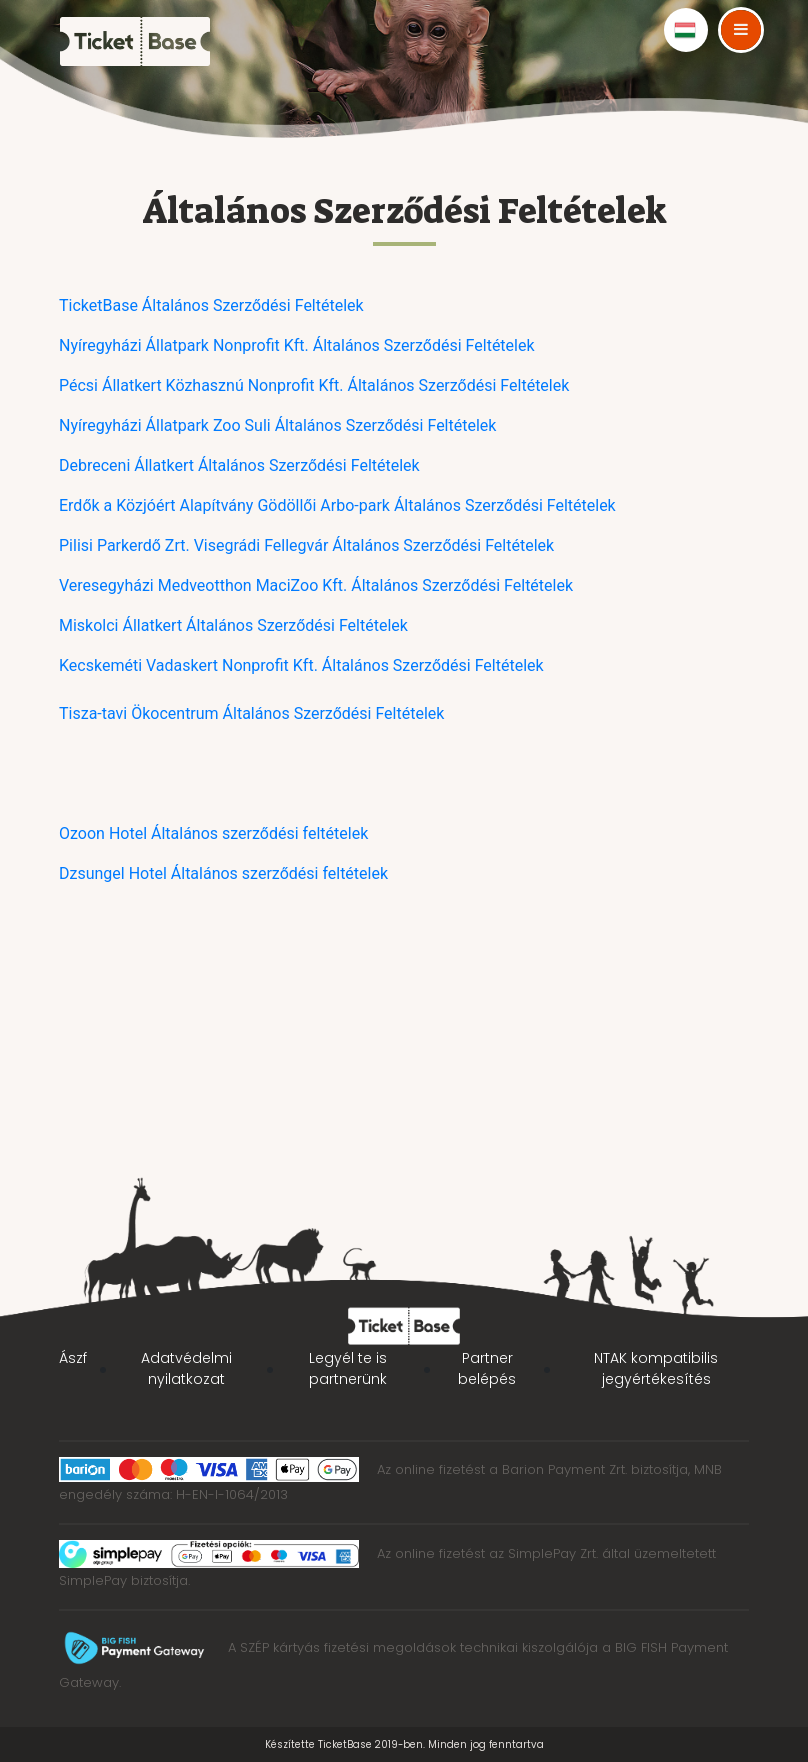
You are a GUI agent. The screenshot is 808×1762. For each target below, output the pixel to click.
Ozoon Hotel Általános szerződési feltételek (213, 833)
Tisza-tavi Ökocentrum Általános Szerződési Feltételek (251, 713)
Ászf (73, 1358)
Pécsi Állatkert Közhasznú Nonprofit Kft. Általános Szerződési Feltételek (314, 385)
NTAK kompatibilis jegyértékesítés (656, 1368)
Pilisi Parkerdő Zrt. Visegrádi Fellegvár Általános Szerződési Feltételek (306, 545)
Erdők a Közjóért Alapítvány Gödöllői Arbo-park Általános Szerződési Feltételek (337, 505)
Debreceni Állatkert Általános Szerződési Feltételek (239, 465)
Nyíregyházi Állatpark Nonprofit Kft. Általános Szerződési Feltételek (297, 345)
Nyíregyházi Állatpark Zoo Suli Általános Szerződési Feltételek (277, 425)
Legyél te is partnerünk (348, 1368)
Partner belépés (487, 1368)
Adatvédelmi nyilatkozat (186, 1368)
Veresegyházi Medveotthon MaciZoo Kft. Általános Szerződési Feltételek (316, 585)
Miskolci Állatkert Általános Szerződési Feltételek (233, 625)
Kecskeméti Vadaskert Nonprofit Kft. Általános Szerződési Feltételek (301, 665)
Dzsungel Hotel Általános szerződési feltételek (223, 873)
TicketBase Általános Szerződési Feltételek (211, 305)
